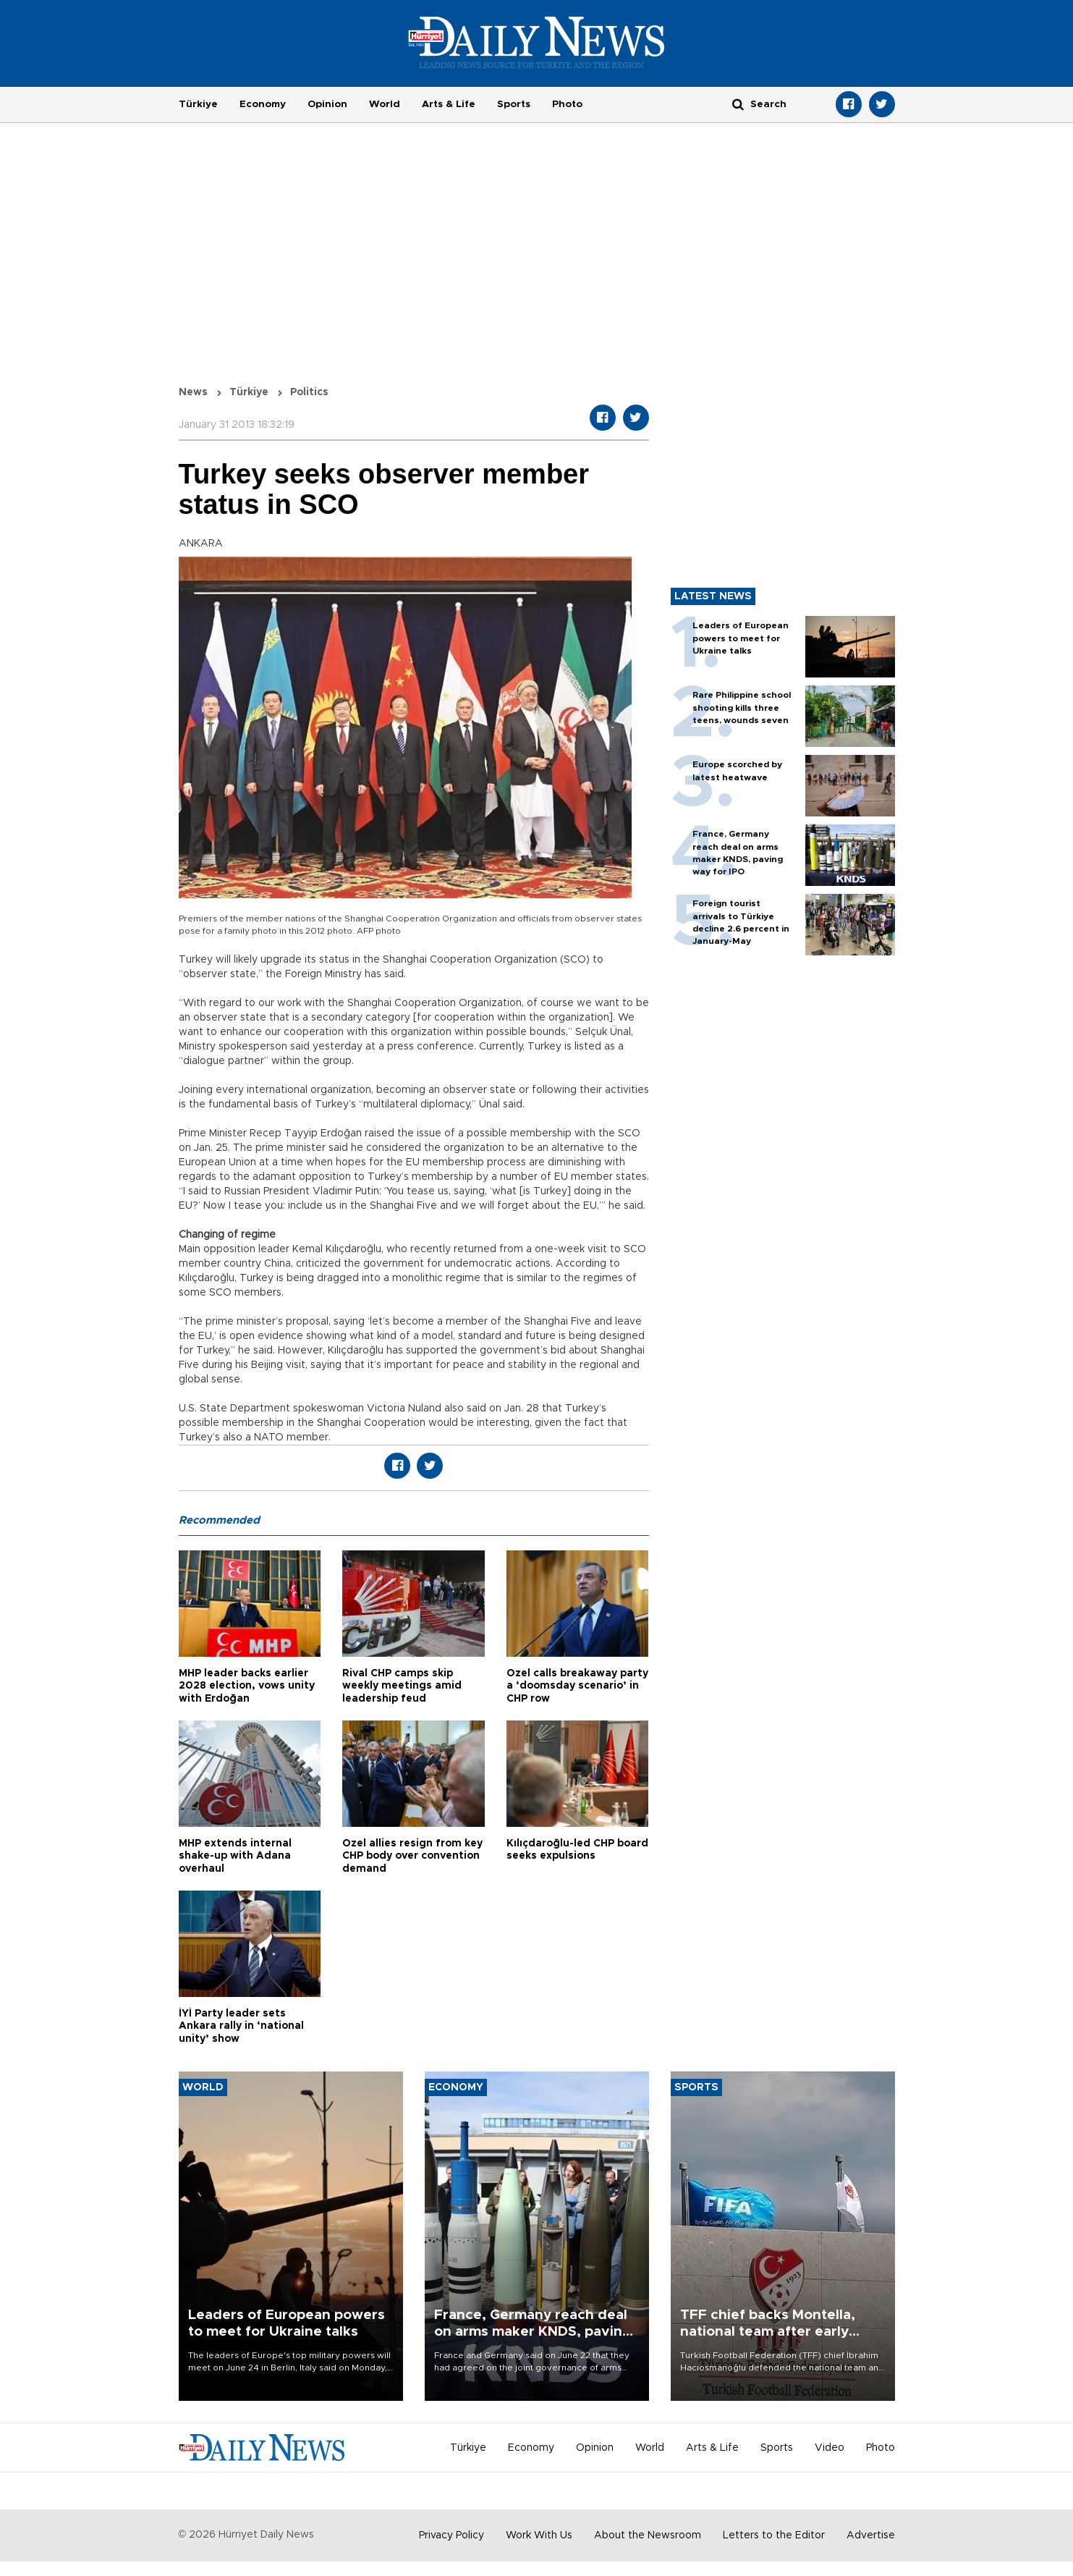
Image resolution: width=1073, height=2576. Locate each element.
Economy (262, 104)
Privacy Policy (451, 2535)
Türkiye (198, 104)
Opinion (327, 104)
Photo (567, 104)
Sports (513, 104)
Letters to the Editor (774, 2535)
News (193, 392)
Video (829, 2448)
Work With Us (539, 2535)
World (384, 104)
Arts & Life (448, 104)
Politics (309, 392)
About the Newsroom (647, 2535)
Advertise (871, 2535)
